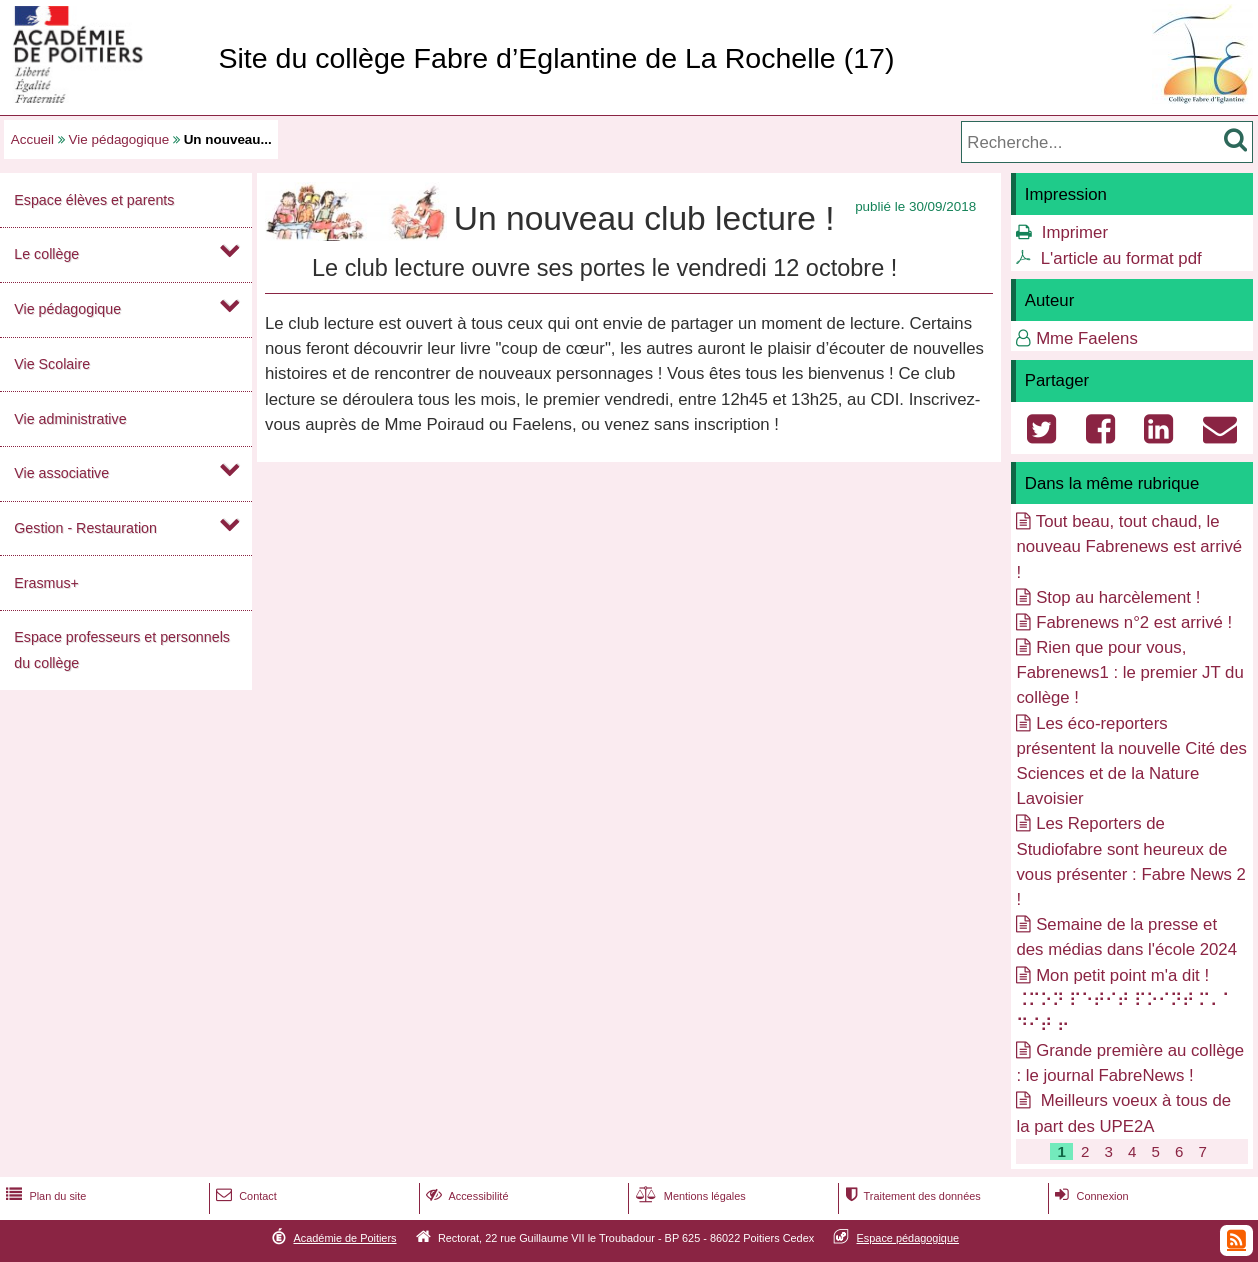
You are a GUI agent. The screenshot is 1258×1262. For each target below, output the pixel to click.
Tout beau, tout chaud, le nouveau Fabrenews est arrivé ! (1129, 546)
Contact (244, 1196)
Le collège (46, 254)
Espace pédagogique (908, 1238)
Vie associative (61, 473)
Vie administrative (70, 419)
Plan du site (44, 1196)
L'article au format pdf (1121, 258)
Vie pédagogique (119, 139)
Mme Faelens (1087, 338)
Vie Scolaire (52, 364)
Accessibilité (465, 1196)
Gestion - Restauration (85, 528)
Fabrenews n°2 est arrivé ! (1134, 622)
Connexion (1089, 1196)
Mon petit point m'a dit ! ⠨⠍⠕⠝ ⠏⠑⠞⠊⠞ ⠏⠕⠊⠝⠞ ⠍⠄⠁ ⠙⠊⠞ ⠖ (1125, 1000)
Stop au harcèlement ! (1118, 597)
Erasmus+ (46, 583)
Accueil (32, 139)
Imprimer (1075, 232)
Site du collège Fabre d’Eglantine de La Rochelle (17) (556, 58)
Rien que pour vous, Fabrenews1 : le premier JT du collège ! (1129, 672)
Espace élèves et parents (94, 200)
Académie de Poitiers (344, 1238)
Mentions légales (689, 1196)
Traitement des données (910, 1196)
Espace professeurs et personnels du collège (122, 649)
